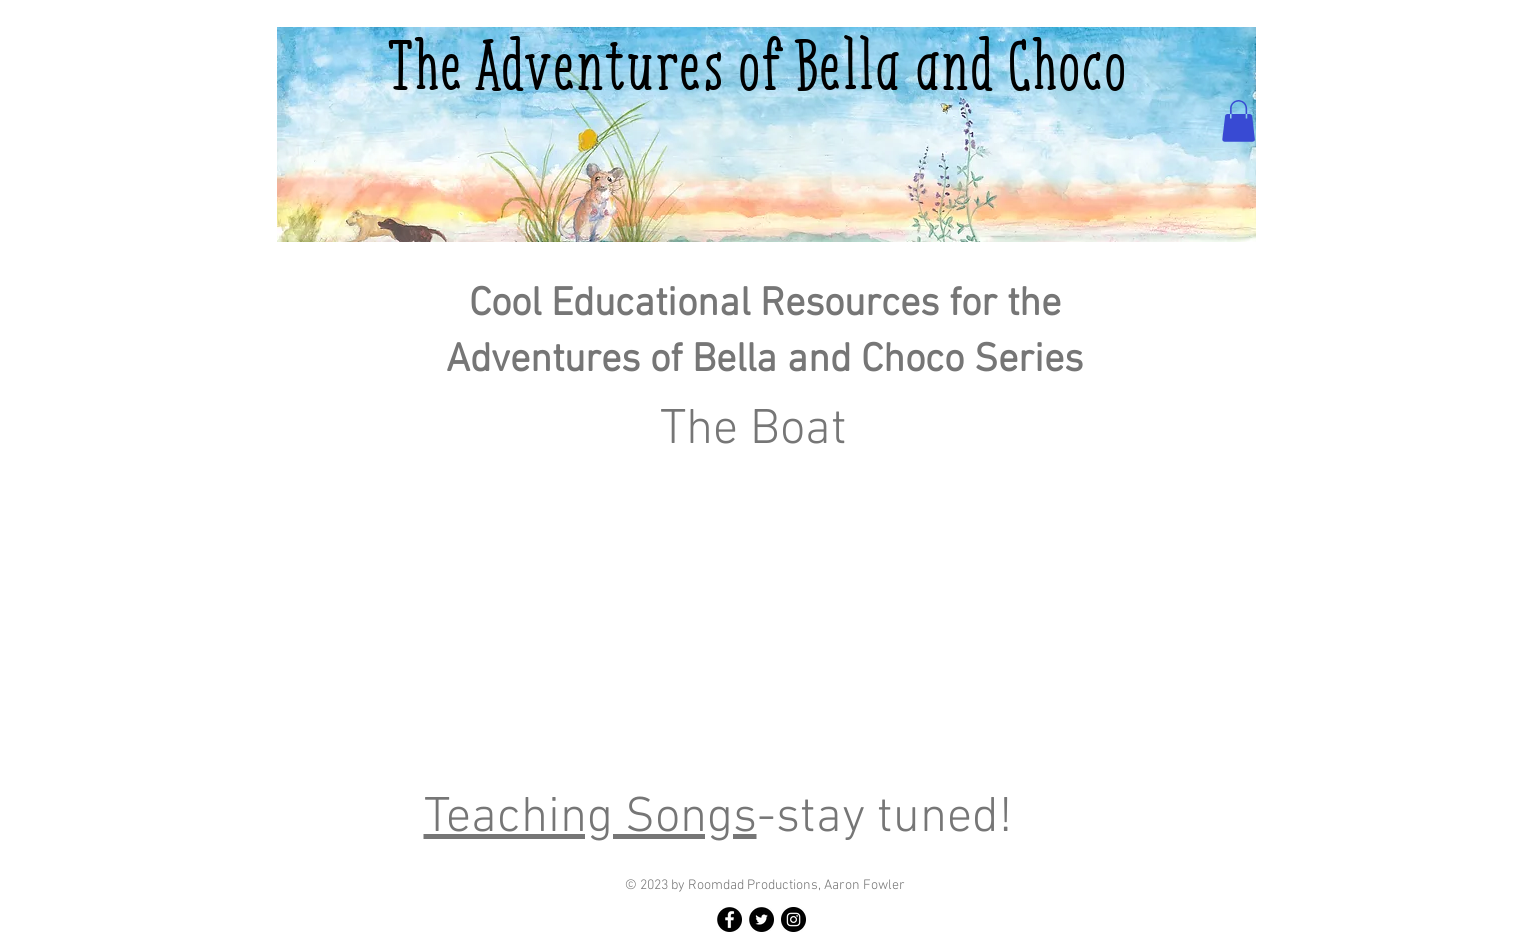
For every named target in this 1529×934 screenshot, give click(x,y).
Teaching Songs (590, 818)
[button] (1238, 121)
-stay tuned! (884, 818)
